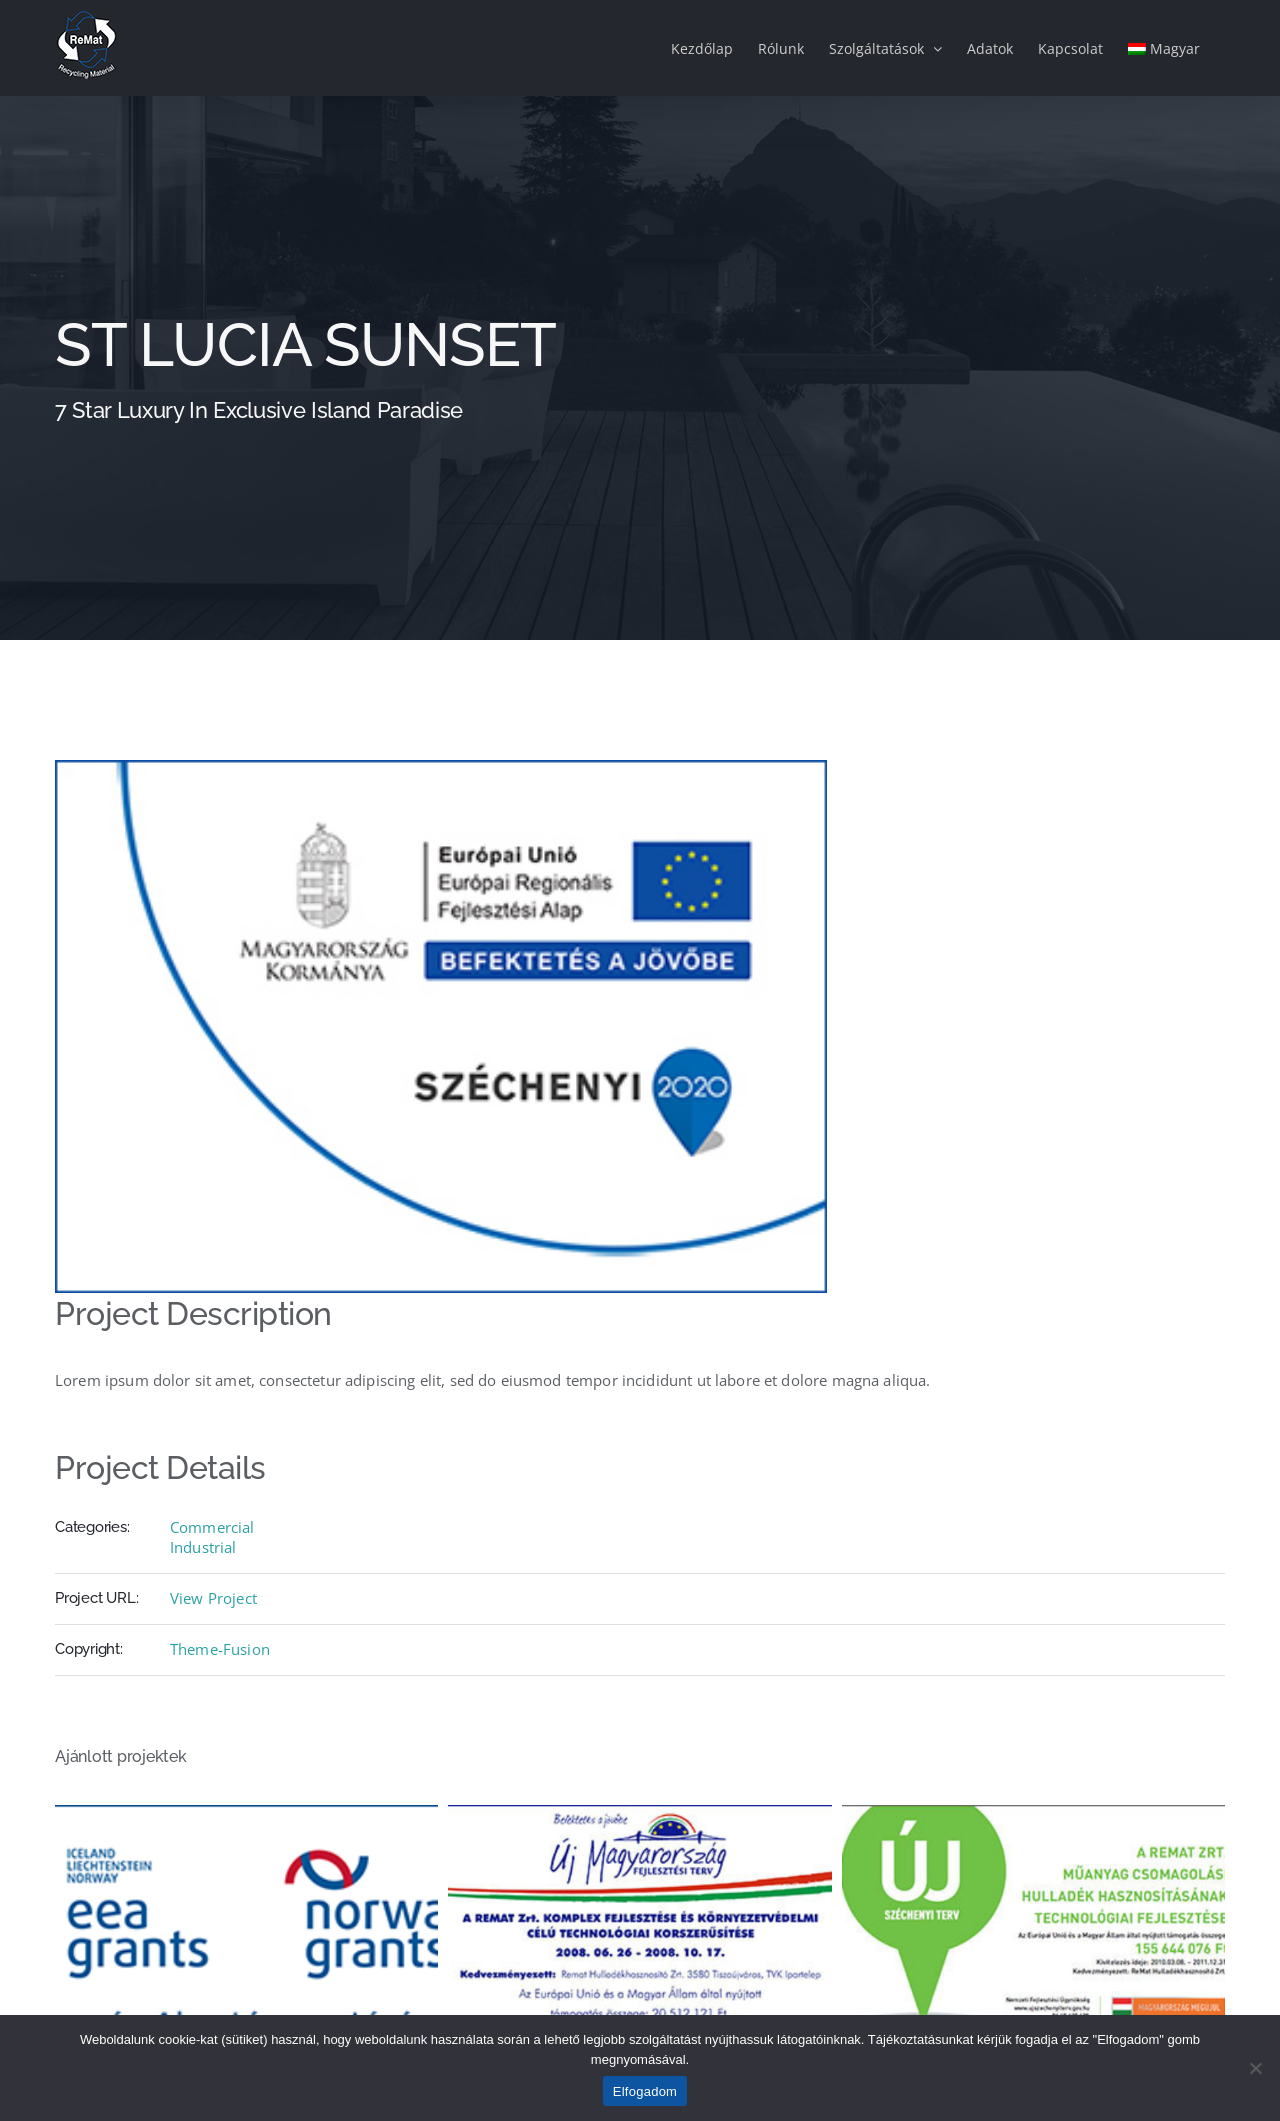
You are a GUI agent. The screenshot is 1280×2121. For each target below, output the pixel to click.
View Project (213, 1598)
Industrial (203, 1547)
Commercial (212, 1527)
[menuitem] (1164, 48)
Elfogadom (645, 2091)
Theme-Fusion (220, 1649)
